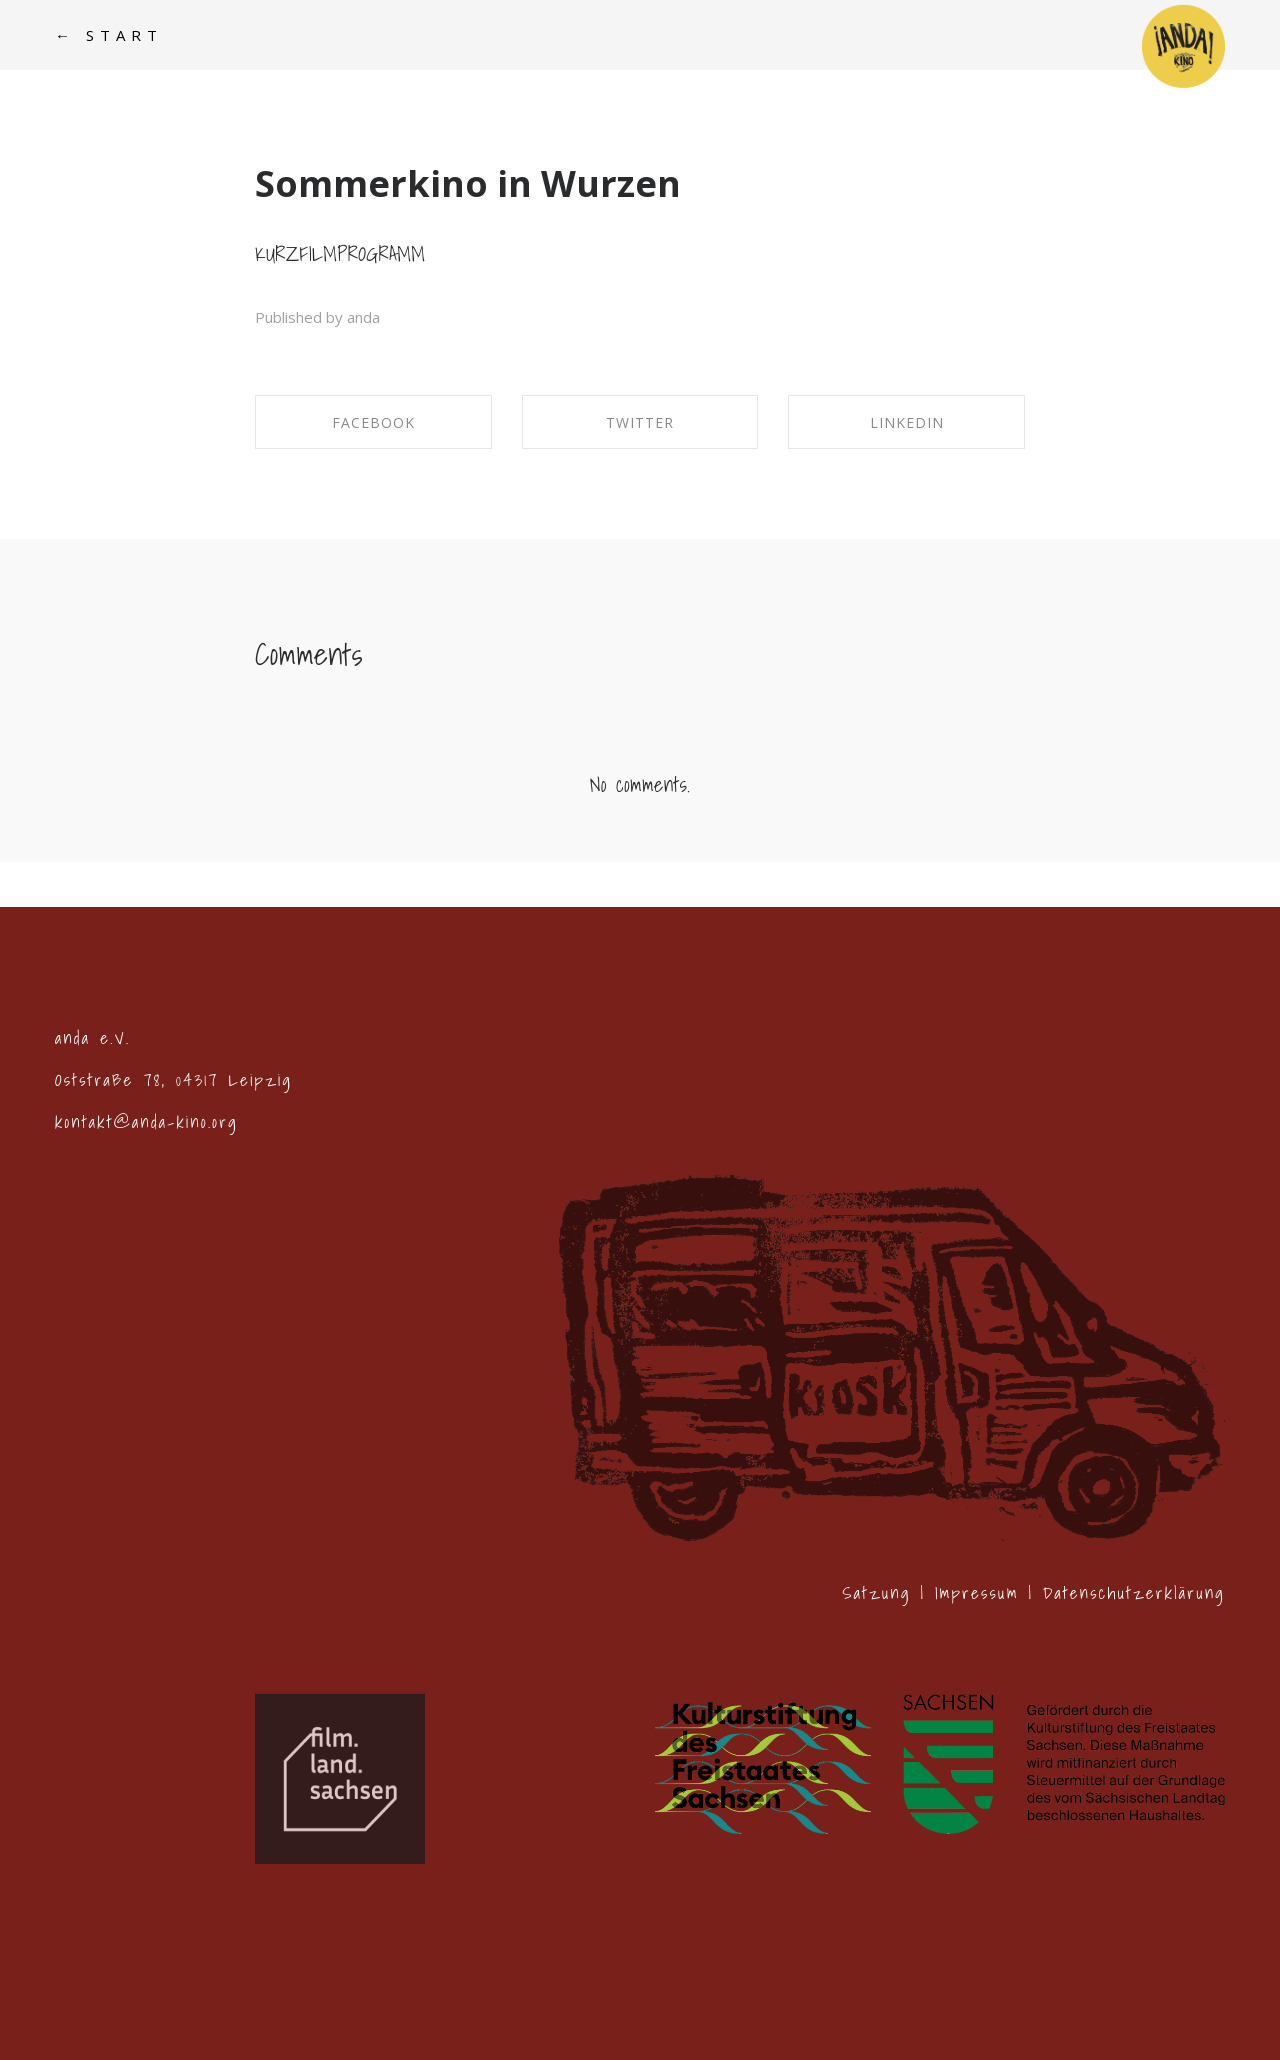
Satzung (876, 1592)
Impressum (977, 1592)
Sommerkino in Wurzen (468, 183)
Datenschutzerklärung (1134, 1592)
